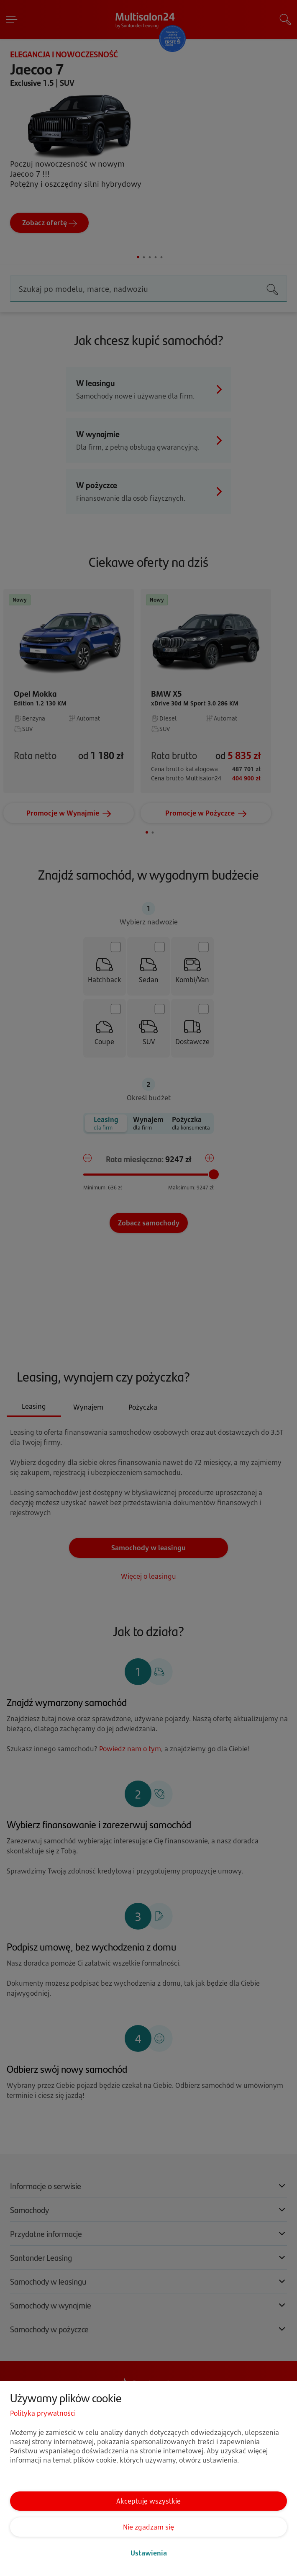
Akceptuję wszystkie (148, 2501)
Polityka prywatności (43, 2413)
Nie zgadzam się (148, 2527)
